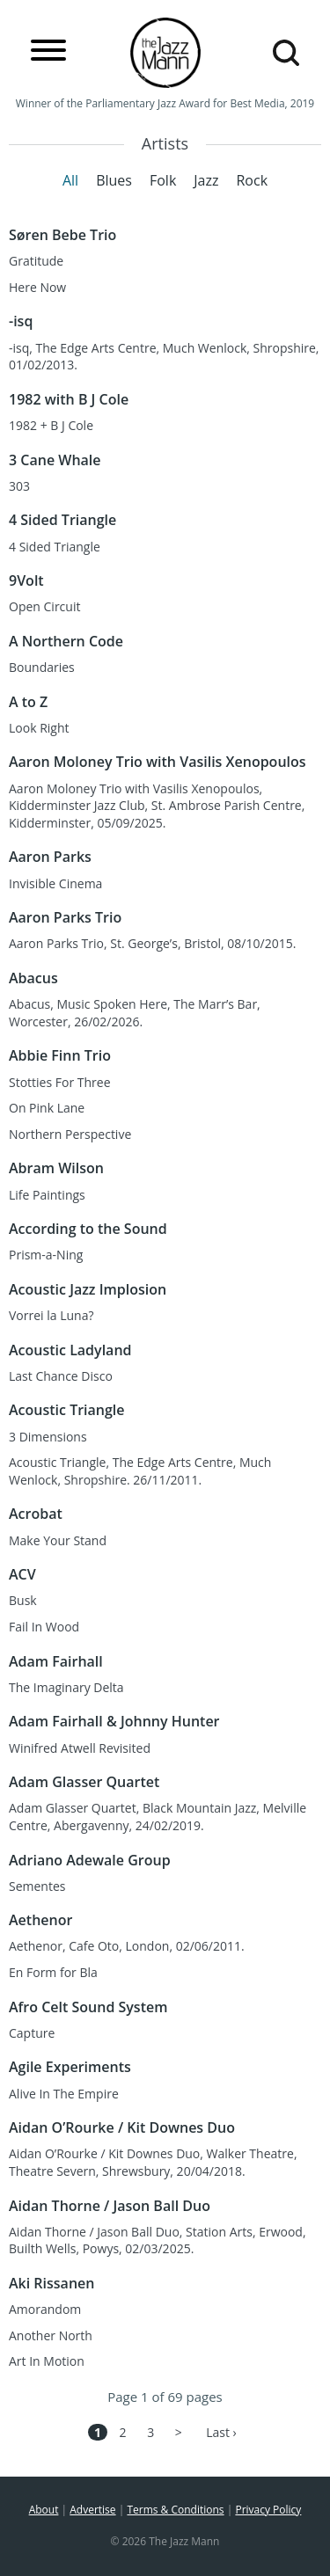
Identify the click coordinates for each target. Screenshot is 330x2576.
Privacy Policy (268, 2509)
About (44, 2509)
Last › (221, 2432)
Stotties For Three (60, 1082)
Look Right (39, 727)
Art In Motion (46, 2361)
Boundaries (42, 667)
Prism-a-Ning (46, 1254)
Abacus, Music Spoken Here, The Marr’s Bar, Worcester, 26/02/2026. (134, 1013)
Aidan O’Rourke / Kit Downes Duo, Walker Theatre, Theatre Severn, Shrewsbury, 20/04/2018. (153, 2162)
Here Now (37, 287)
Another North (50, 2335)
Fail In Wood (44, 1626)
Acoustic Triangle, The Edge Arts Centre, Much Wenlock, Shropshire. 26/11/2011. (140, 1471)
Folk (163, 180)
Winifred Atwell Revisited (79, 1748)
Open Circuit (44, 606)
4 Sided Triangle (54, 546)
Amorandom (45, 2309)
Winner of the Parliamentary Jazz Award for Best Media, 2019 (165, 103)
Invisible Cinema (55, 883)
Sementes (37, 1886)
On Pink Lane (46, 1107)
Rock (252, 180)
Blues (114, 180)
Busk (23, 1600)
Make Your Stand (57, 1540)
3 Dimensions (48, 1436)
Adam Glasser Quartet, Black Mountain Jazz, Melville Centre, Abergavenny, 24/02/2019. (157, 1816)
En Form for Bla (53, 1972)
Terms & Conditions (175, 2509)
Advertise (92, 2509)
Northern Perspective (70, 1134)
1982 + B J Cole (51, 425)
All (70, 180)
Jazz (206, 180)
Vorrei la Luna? (51, 1315)
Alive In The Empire (64, 2093)
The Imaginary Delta (66, 1687)
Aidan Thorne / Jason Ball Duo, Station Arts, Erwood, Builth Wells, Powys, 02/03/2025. (157, 2240)
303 (19, 486)
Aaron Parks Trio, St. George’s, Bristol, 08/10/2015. (152, 943)
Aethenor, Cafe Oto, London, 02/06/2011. (127, 1945)
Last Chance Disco (61, 1376)
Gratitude (36, 260)
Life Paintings (47, 1194)
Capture (32, 2033)
